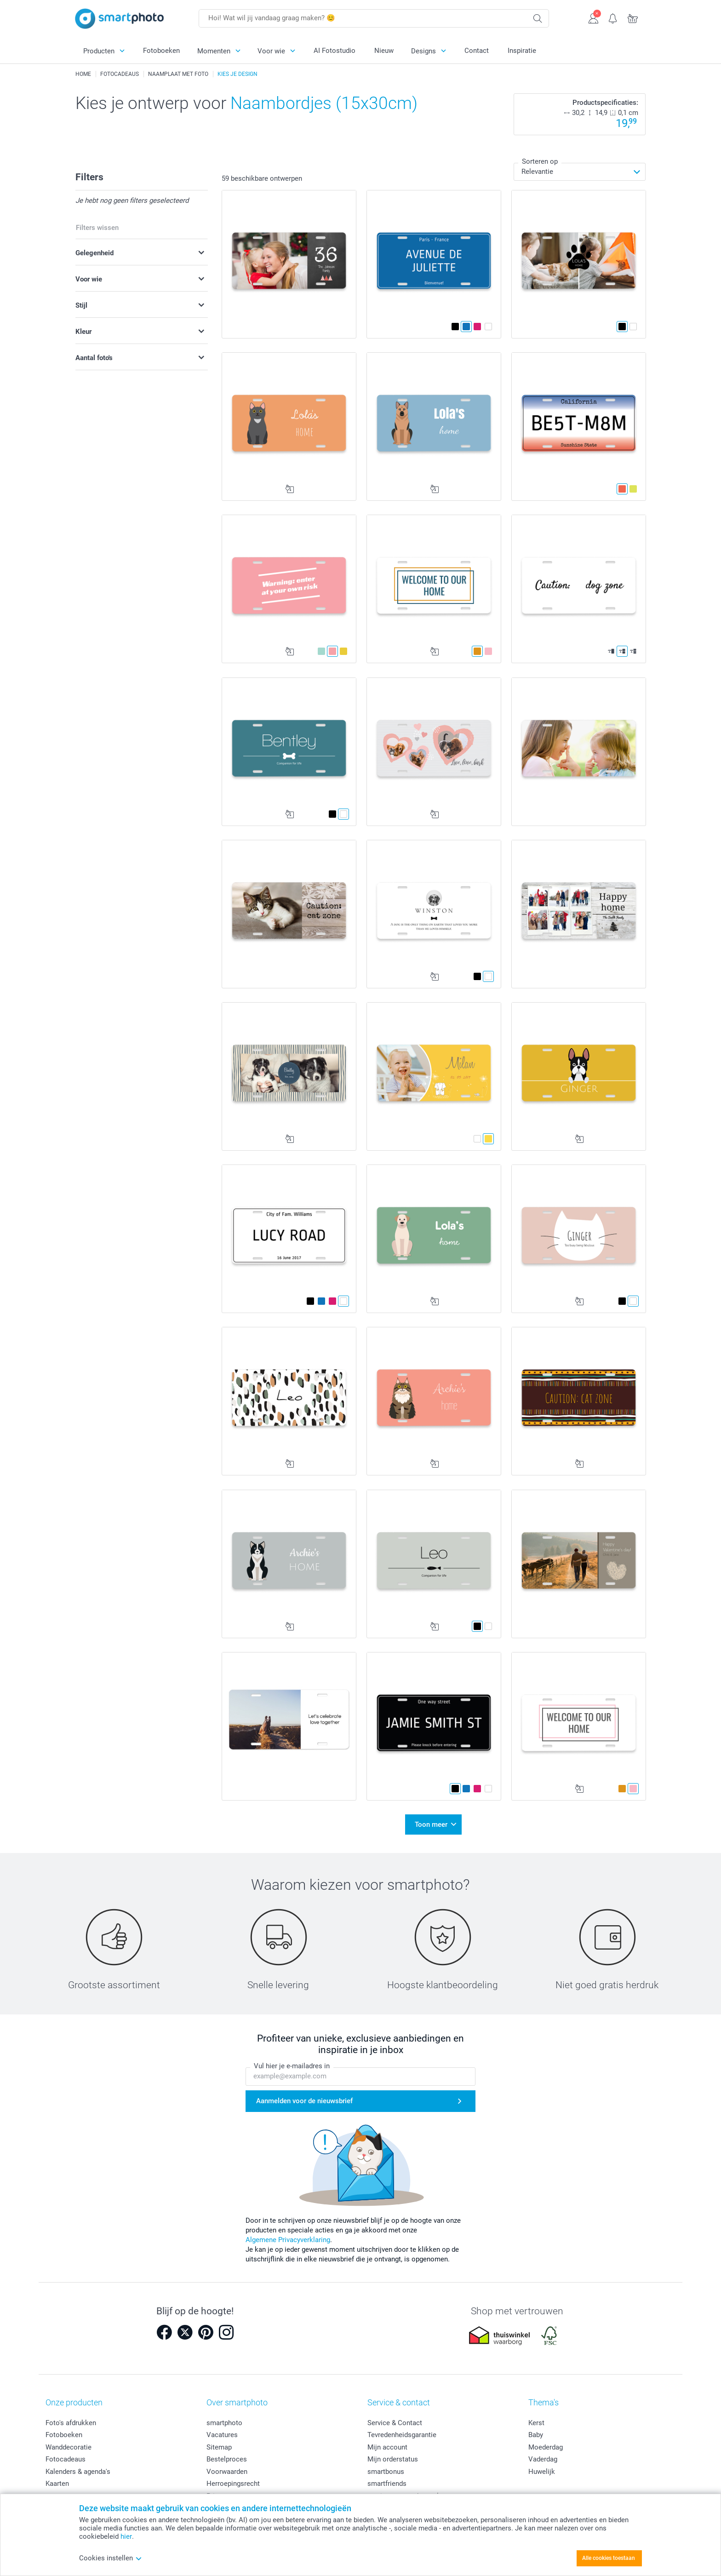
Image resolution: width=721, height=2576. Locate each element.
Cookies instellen (110, 2558)
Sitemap (219, 2447)
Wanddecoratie (69, 2447)
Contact (476, 50)
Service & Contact (394, 2423)
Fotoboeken (161, 50)
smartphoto (224, 2423)
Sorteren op (540, 161)
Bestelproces (226, 2459)
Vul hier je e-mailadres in (292, 2066)
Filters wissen (97, 228)
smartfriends (386, 2483)
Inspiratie (522, 50)
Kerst (536, 2423)
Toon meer (431, 1824)
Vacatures (222, 2435)
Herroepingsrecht (233, 2483)
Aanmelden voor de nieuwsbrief (304, 2101)
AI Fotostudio (334, 50)
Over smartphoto (237, 2402)
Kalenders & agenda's (78, 2471)
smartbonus (385, 2471)
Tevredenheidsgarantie (401, 2435)
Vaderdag (542, 2459)
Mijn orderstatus (392, 2459)
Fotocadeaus (66, 2459)
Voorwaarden (226, 2471)
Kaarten (57, 2483)
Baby (535, 2435)
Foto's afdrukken (71, 2423)
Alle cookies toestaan (608, 2558)
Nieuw (384, 50)
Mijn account (387, 2447)
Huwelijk (541, 2471)
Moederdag (545, 2447)
